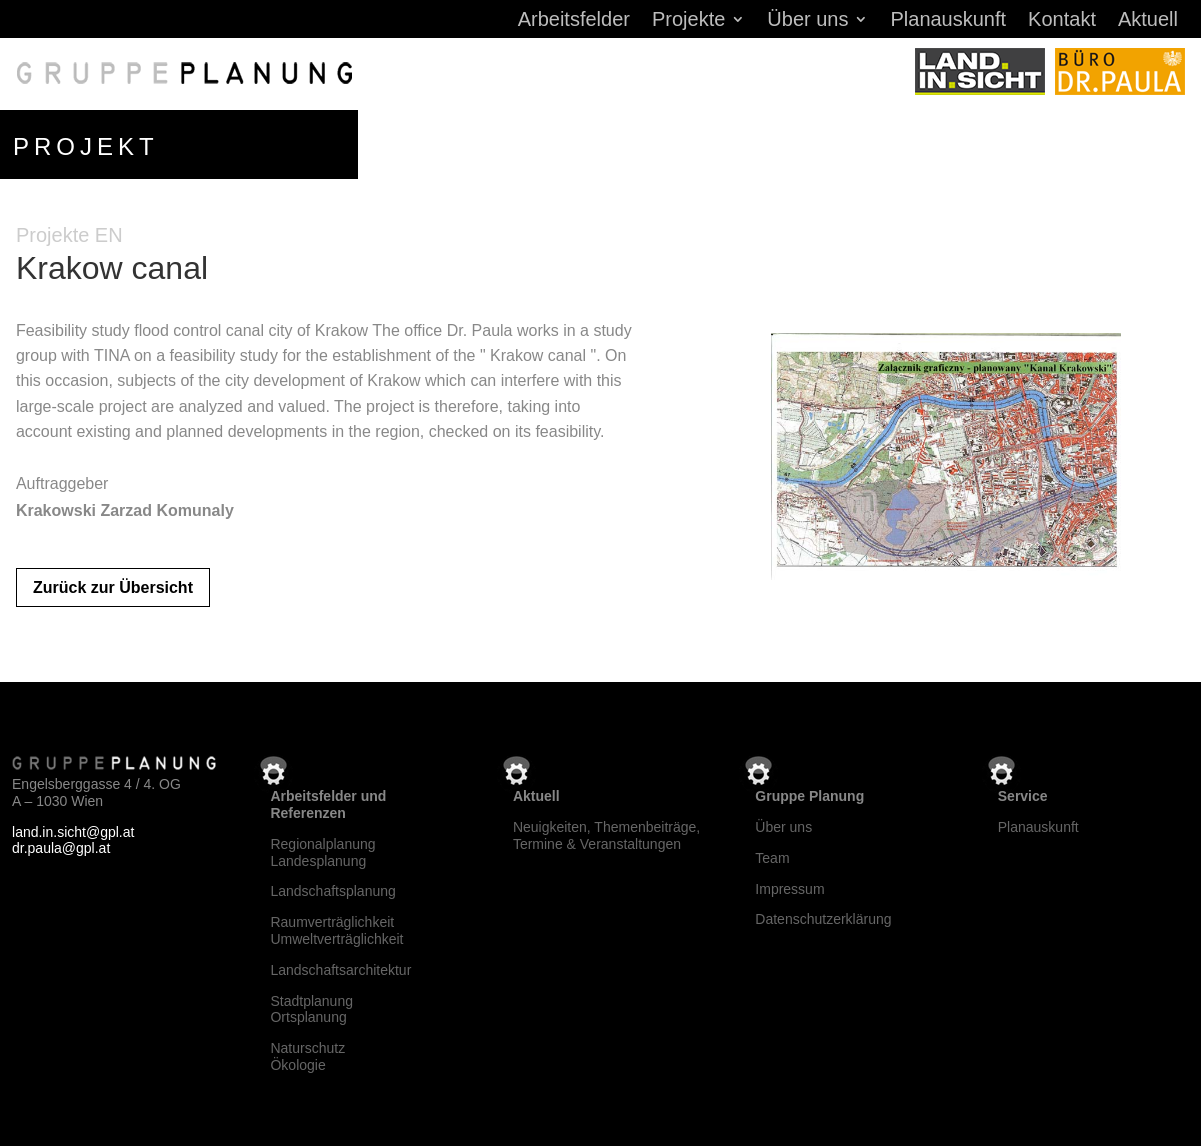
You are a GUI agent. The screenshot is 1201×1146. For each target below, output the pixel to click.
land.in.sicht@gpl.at (73, 832)
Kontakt (1062, 21)
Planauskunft (948, 21)
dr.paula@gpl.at (61, 848)
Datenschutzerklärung (823, 919)
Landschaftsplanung (332, 891)
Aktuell (1148, 21)
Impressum (789, 889)
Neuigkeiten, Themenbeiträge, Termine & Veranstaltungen (606, 835)
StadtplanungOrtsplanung (311, 1009)
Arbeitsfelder (574, 21)
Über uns (807, 21)
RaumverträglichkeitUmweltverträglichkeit (336, 930)
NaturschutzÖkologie (307, 1056)
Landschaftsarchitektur (340, 970)
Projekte (688, 21)
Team (772, 858)
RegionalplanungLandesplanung (322, 852)
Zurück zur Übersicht (113, 587)
